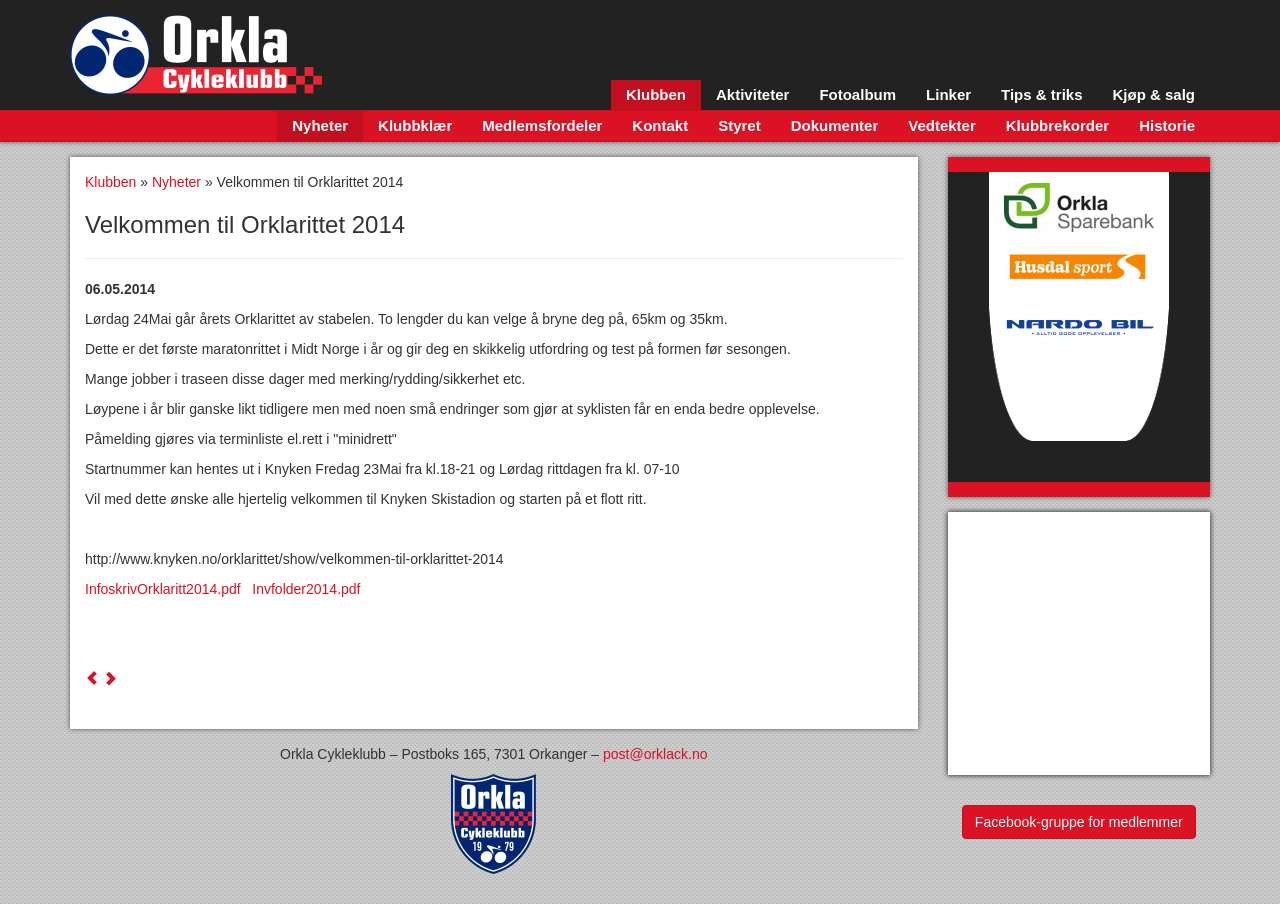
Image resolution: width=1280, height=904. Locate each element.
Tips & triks (1041, 94)
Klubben (656, 94)
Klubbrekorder (1057, 125)
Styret (739, 125)
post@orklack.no (655, 754)
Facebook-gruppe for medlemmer (1079, 822)
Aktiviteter (752, 94)
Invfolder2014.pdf (306, 589)
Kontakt (660, 125)
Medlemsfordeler (542, 125)
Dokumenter (835, 125)
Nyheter (320, 125)
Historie (1167, 125)
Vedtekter (942, 125)
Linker (948, 94)
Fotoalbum (857, 94)
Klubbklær (415, 125)
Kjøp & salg (1153, 94)
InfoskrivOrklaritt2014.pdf (168, 589)
